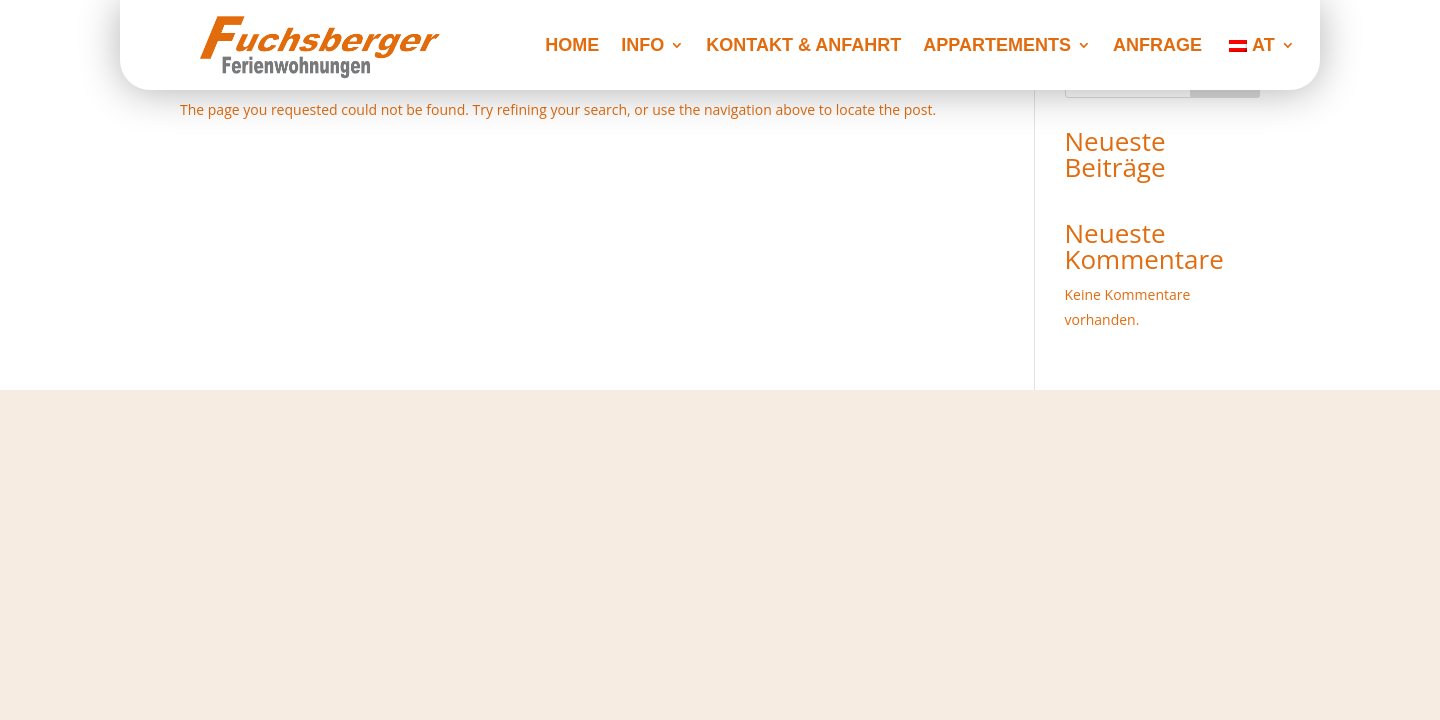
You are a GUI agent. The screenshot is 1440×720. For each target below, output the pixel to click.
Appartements (997, 46)
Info (642, 46)
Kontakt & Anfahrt (803, 46)
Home (572, 46)
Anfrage (1157, 46)
